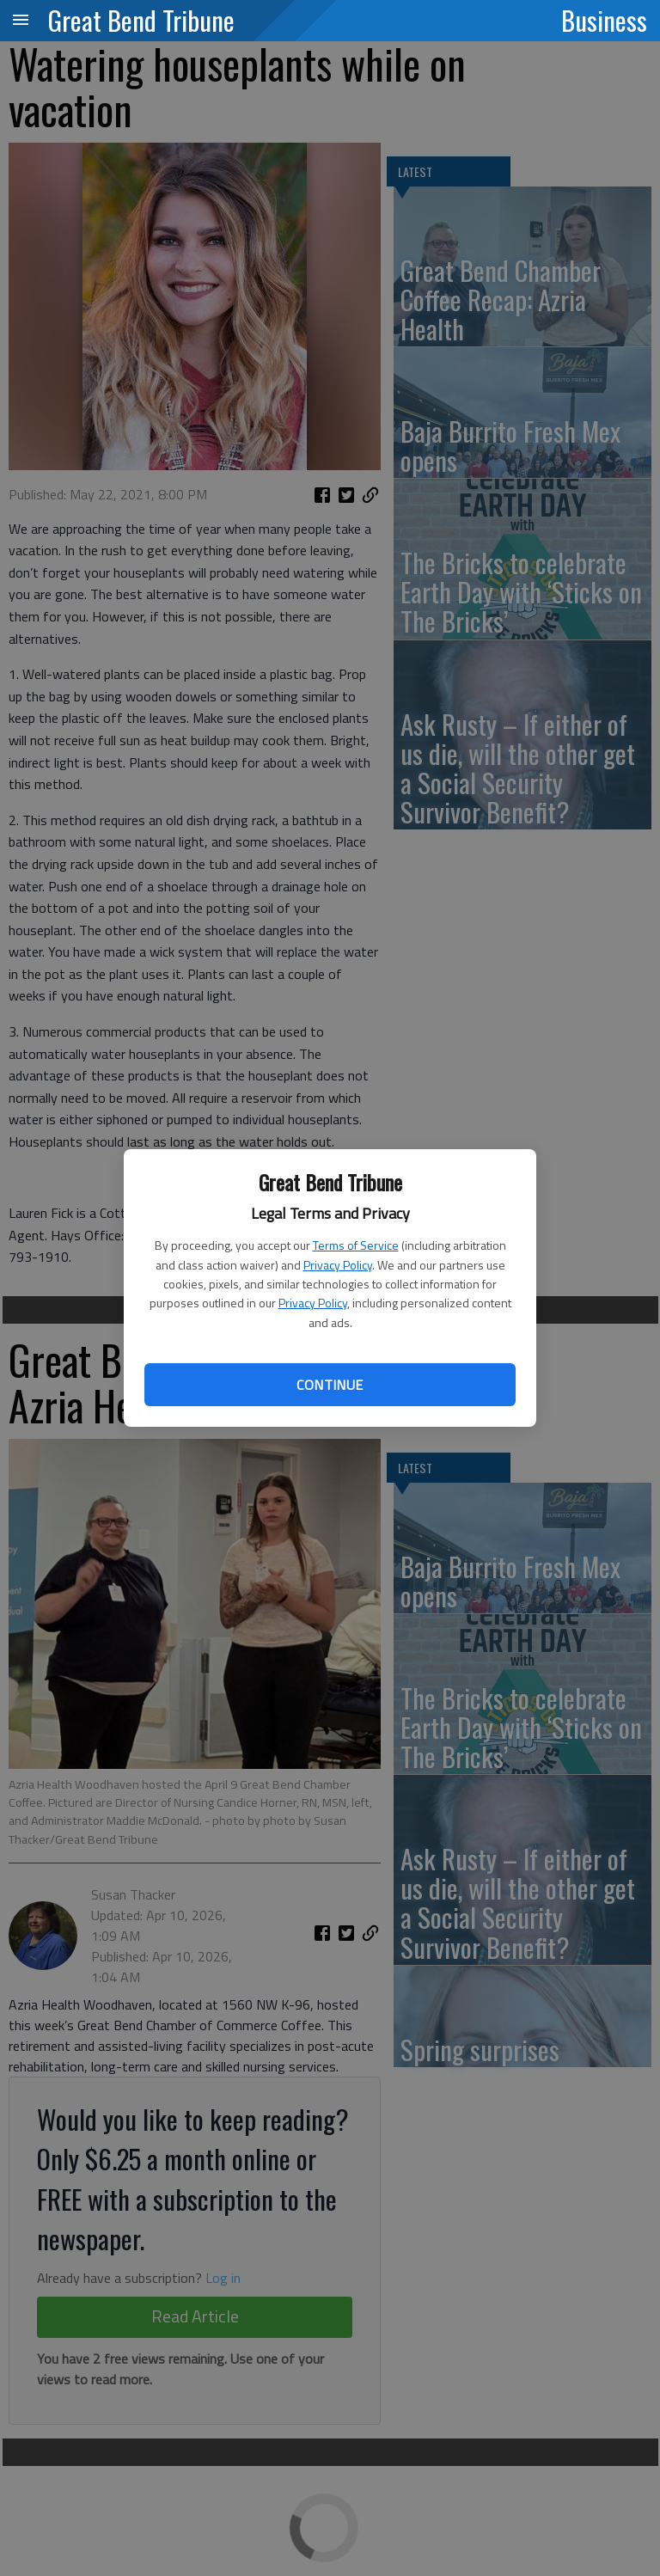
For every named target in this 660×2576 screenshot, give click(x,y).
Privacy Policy (337, 1265)
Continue (329, 1384)
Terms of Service (356, 1245)
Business (604, 20)
